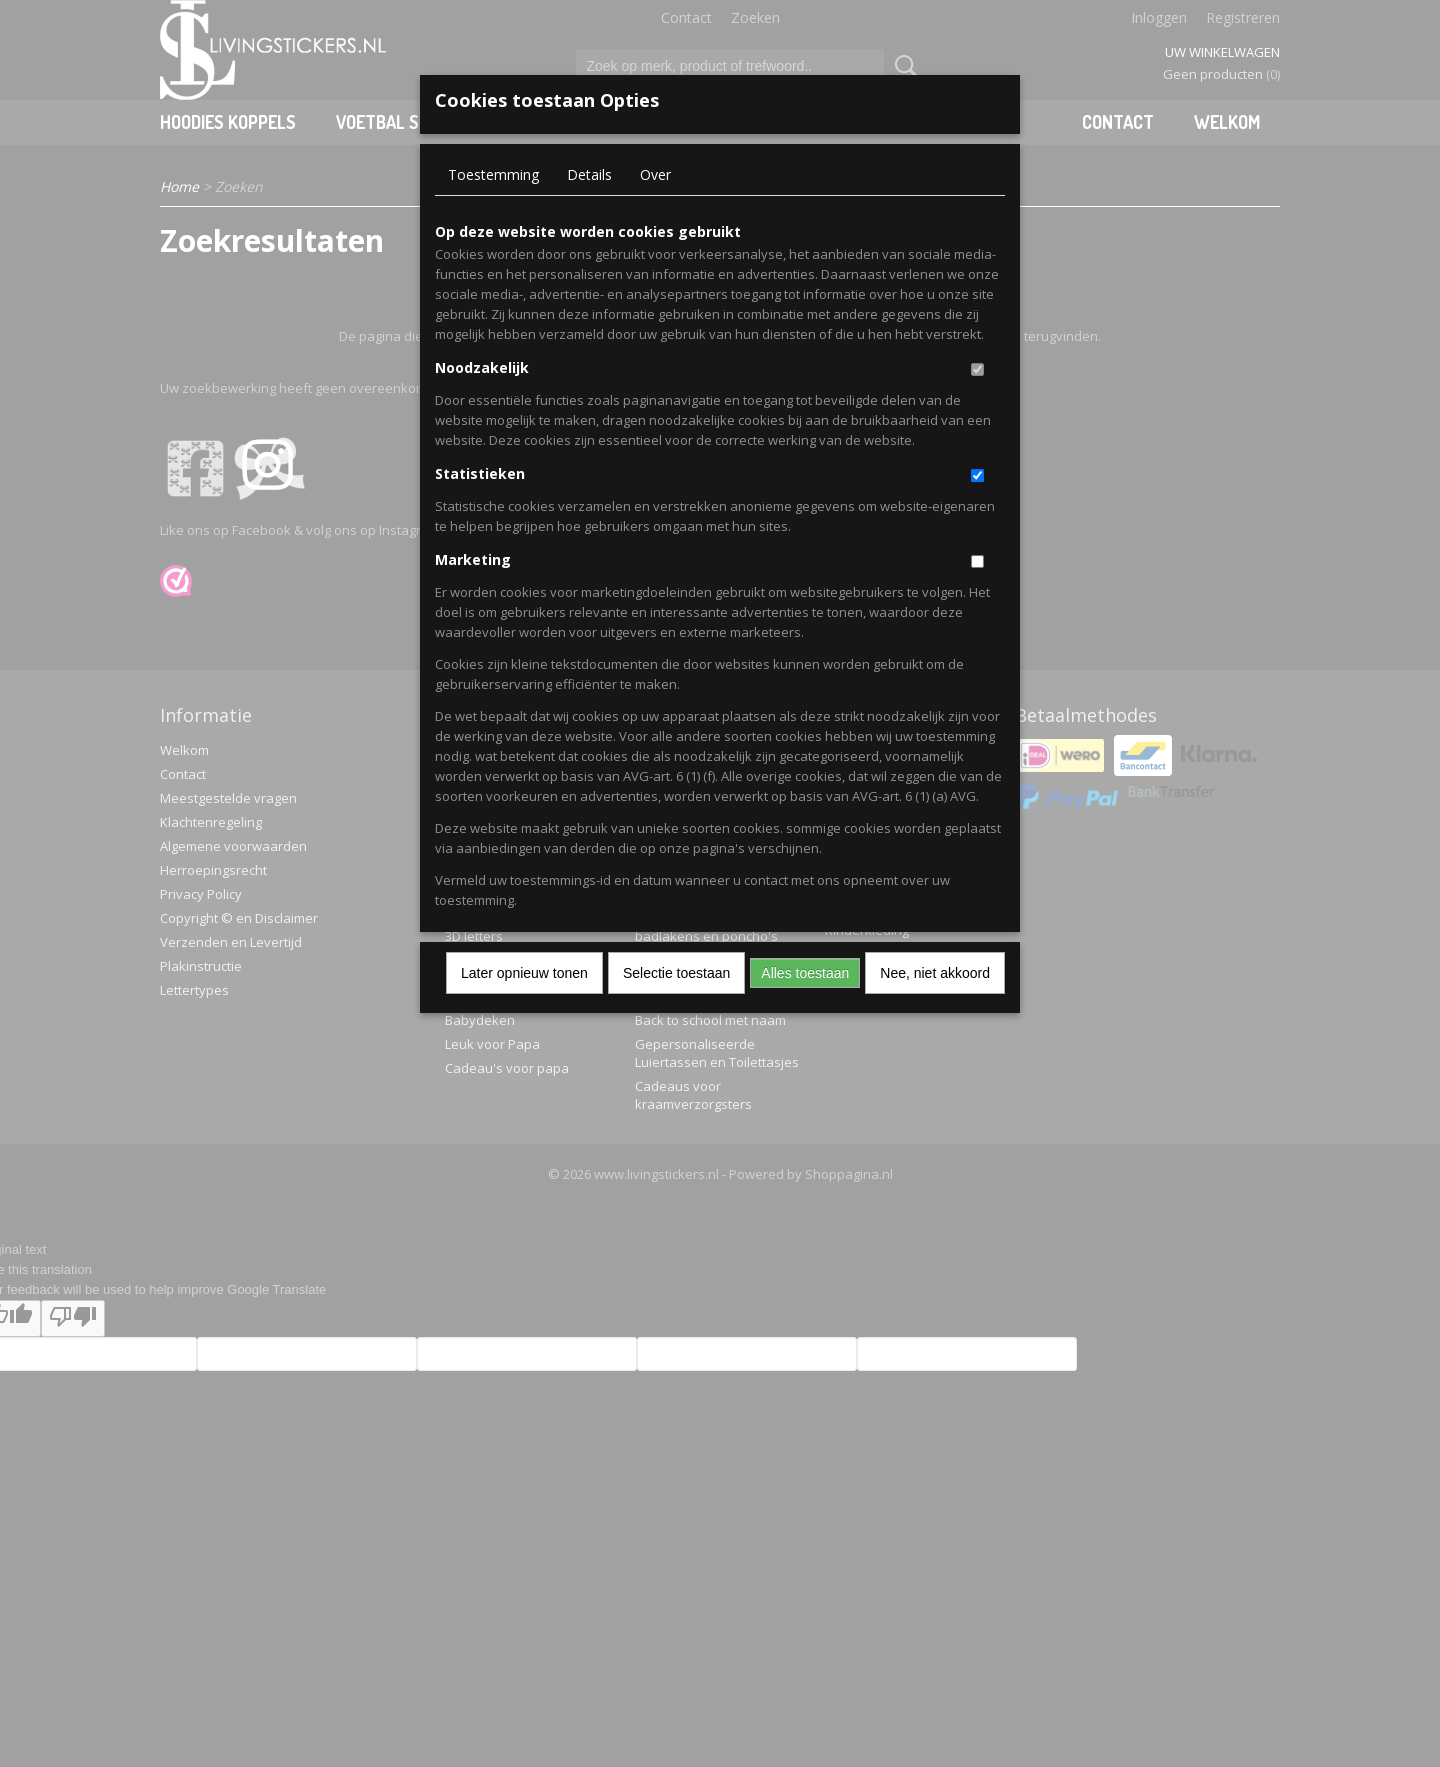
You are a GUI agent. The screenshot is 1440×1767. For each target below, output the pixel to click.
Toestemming (493, 174)
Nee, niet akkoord (935, 973)
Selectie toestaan (676, 973)
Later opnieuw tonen (524, 973)
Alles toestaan (805, 973)
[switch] (977, 369)
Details (589, 174)
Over (655, 174)
